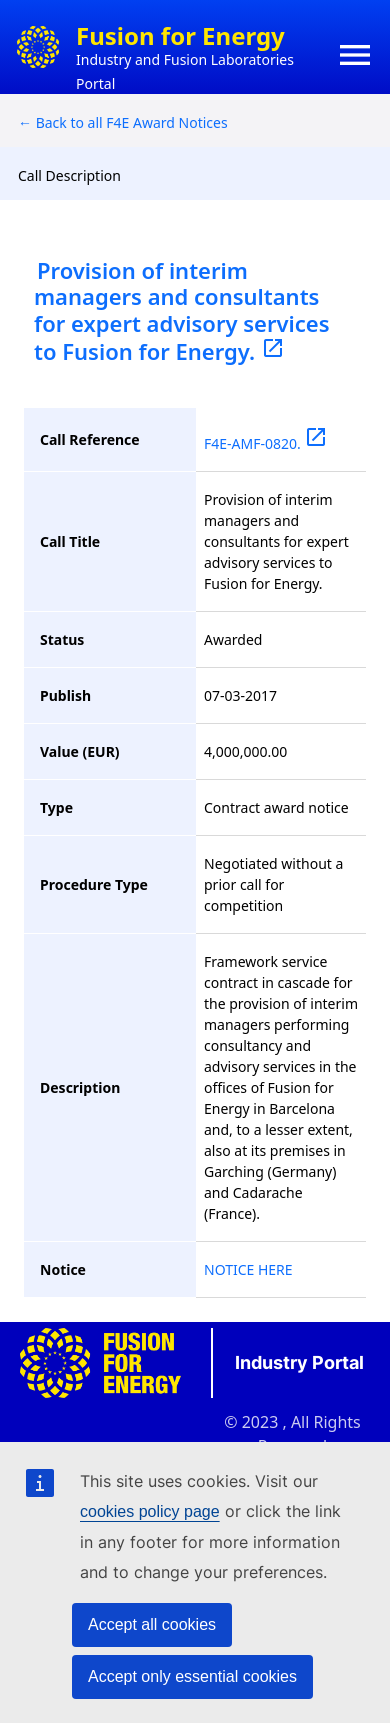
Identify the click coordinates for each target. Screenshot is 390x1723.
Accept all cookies (152, 1624)
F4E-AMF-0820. (266, 443)
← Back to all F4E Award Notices (123, 122)
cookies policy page (150, 1511)
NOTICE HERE (248, 1269)
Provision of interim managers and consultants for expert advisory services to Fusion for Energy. (182, 310)
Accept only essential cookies (192, 1676)
